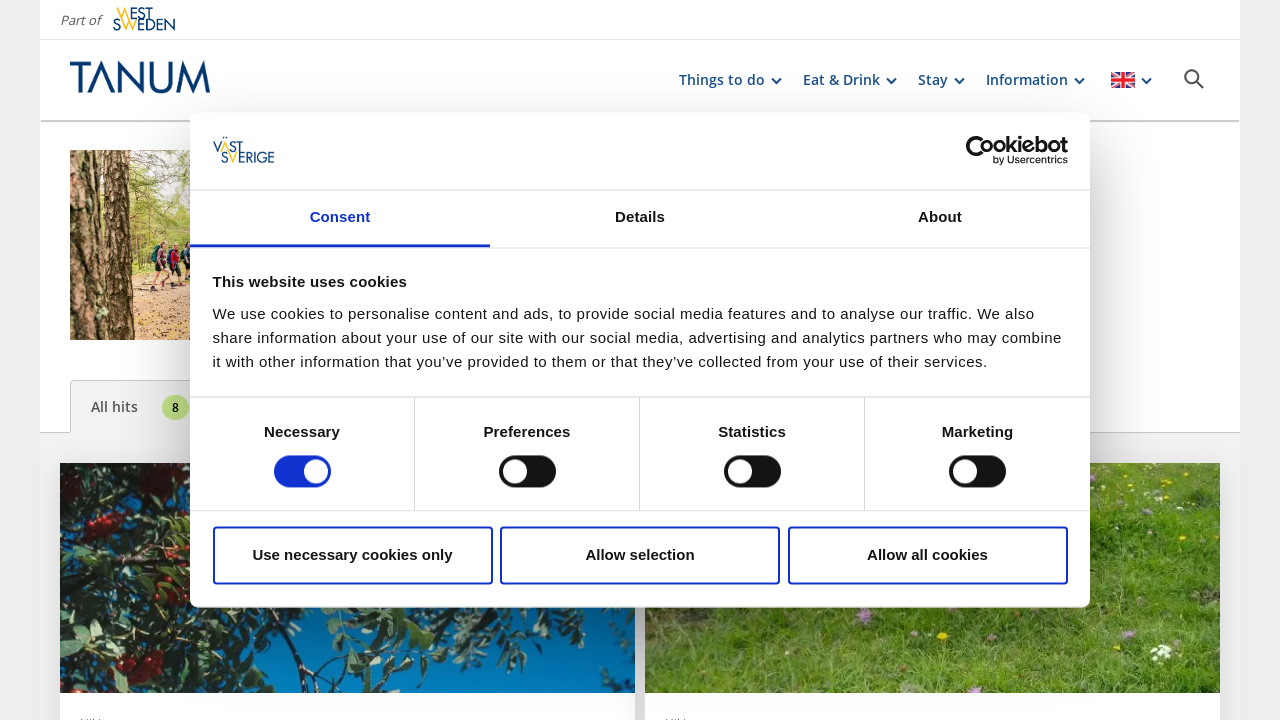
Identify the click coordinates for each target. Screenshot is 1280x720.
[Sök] (1194, 79)
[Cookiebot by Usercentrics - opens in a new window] (980, 151)
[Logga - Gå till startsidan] (140, 80)
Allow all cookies (927, 554)
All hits (140, 407)
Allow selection (639, 554)
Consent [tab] (340, 216)
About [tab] (940, 216)
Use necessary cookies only (352, 554)
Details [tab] (640, 216)
